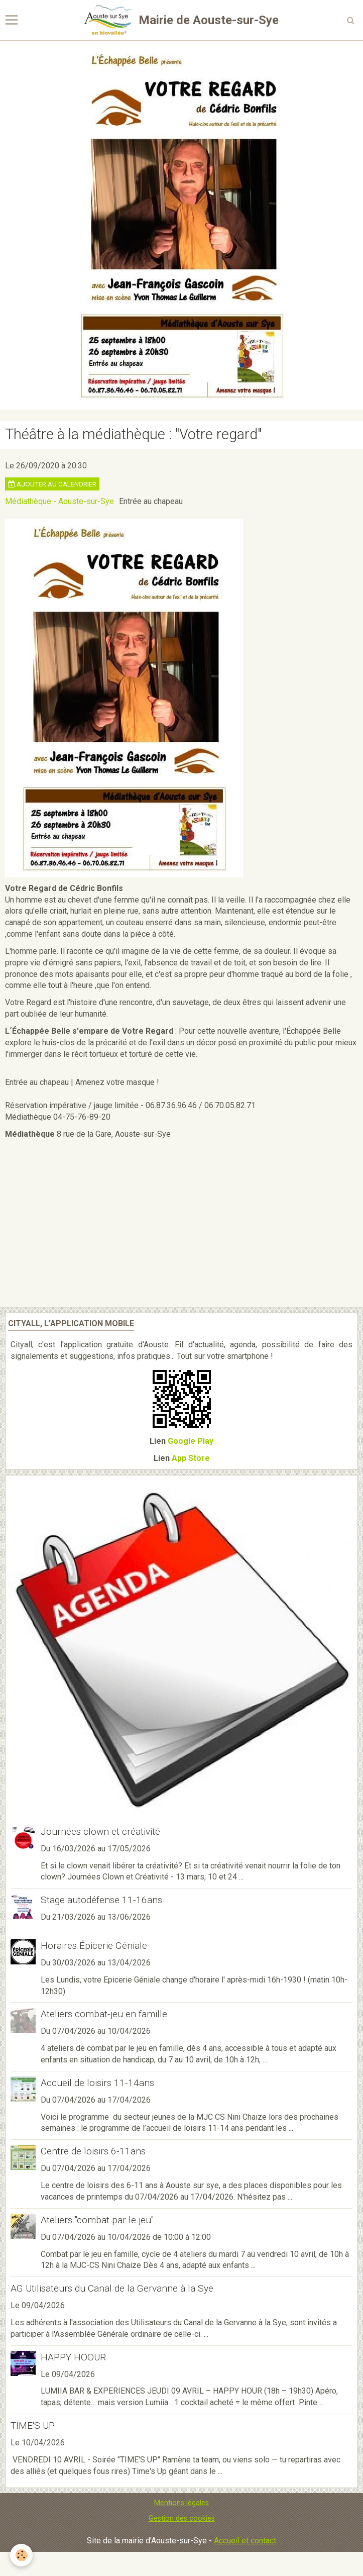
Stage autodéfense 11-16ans (101, 1900)
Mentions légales (181, 2503)
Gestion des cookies (182, 2518)
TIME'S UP (33, 2425)
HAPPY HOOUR (73, 2357)
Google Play (190, 1441)
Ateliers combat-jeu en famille (104, 2014)
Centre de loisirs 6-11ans (93, 2151)
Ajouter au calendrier (52, 484)
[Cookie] (21, 2555)
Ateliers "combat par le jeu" (97, 2220)
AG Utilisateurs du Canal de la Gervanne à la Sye (112, 2288)
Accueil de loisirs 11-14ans (97, 2083)
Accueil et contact (245, 2540)
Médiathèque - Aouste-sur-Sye (59, 501)
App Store (191, 1458)
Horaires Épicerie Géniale (94, 1945)
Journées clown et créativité (100, 1831)
